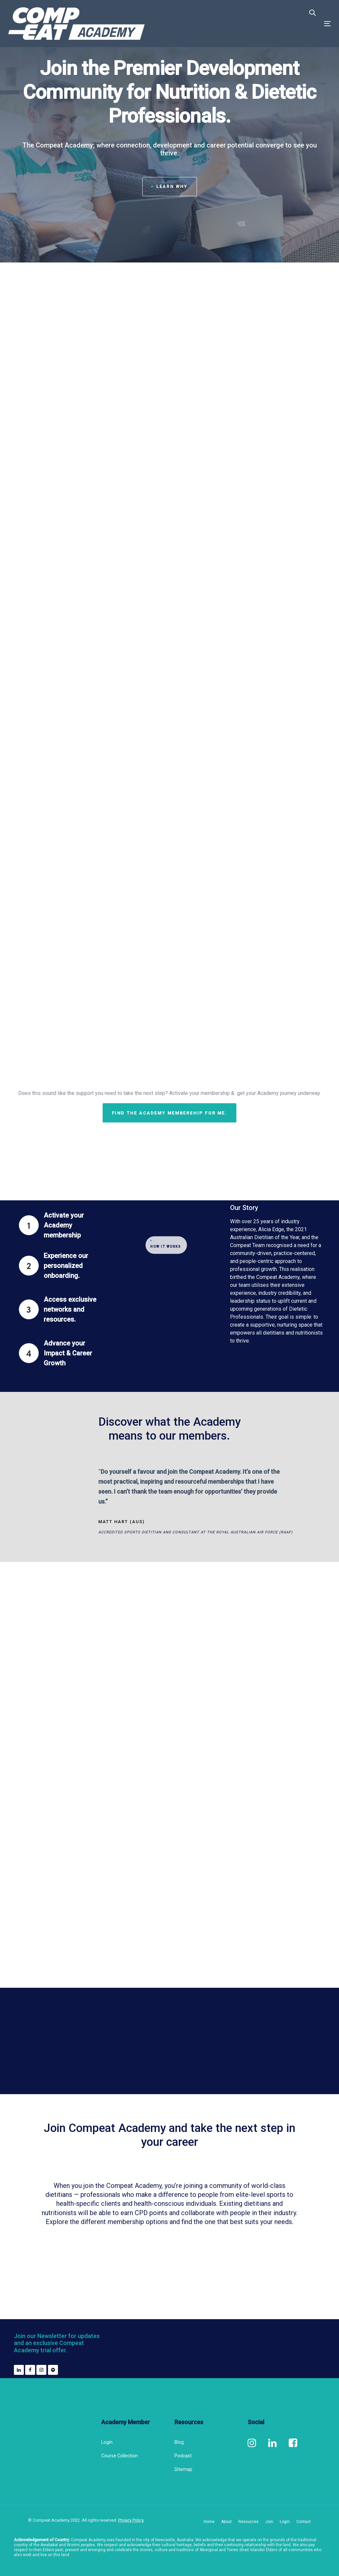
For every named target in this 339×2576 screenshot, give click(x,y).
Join (269, 2521)
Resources (248, 2521)
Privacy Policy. (131, 2520)
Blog (179, 2442)
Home (209, 2521)
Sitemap (183, 2469)
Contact (303, 2521)
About (226, 2521)
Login (107, 2442)
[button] (312, 13)
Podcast (183, 2455)
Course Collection (119, 2455)
